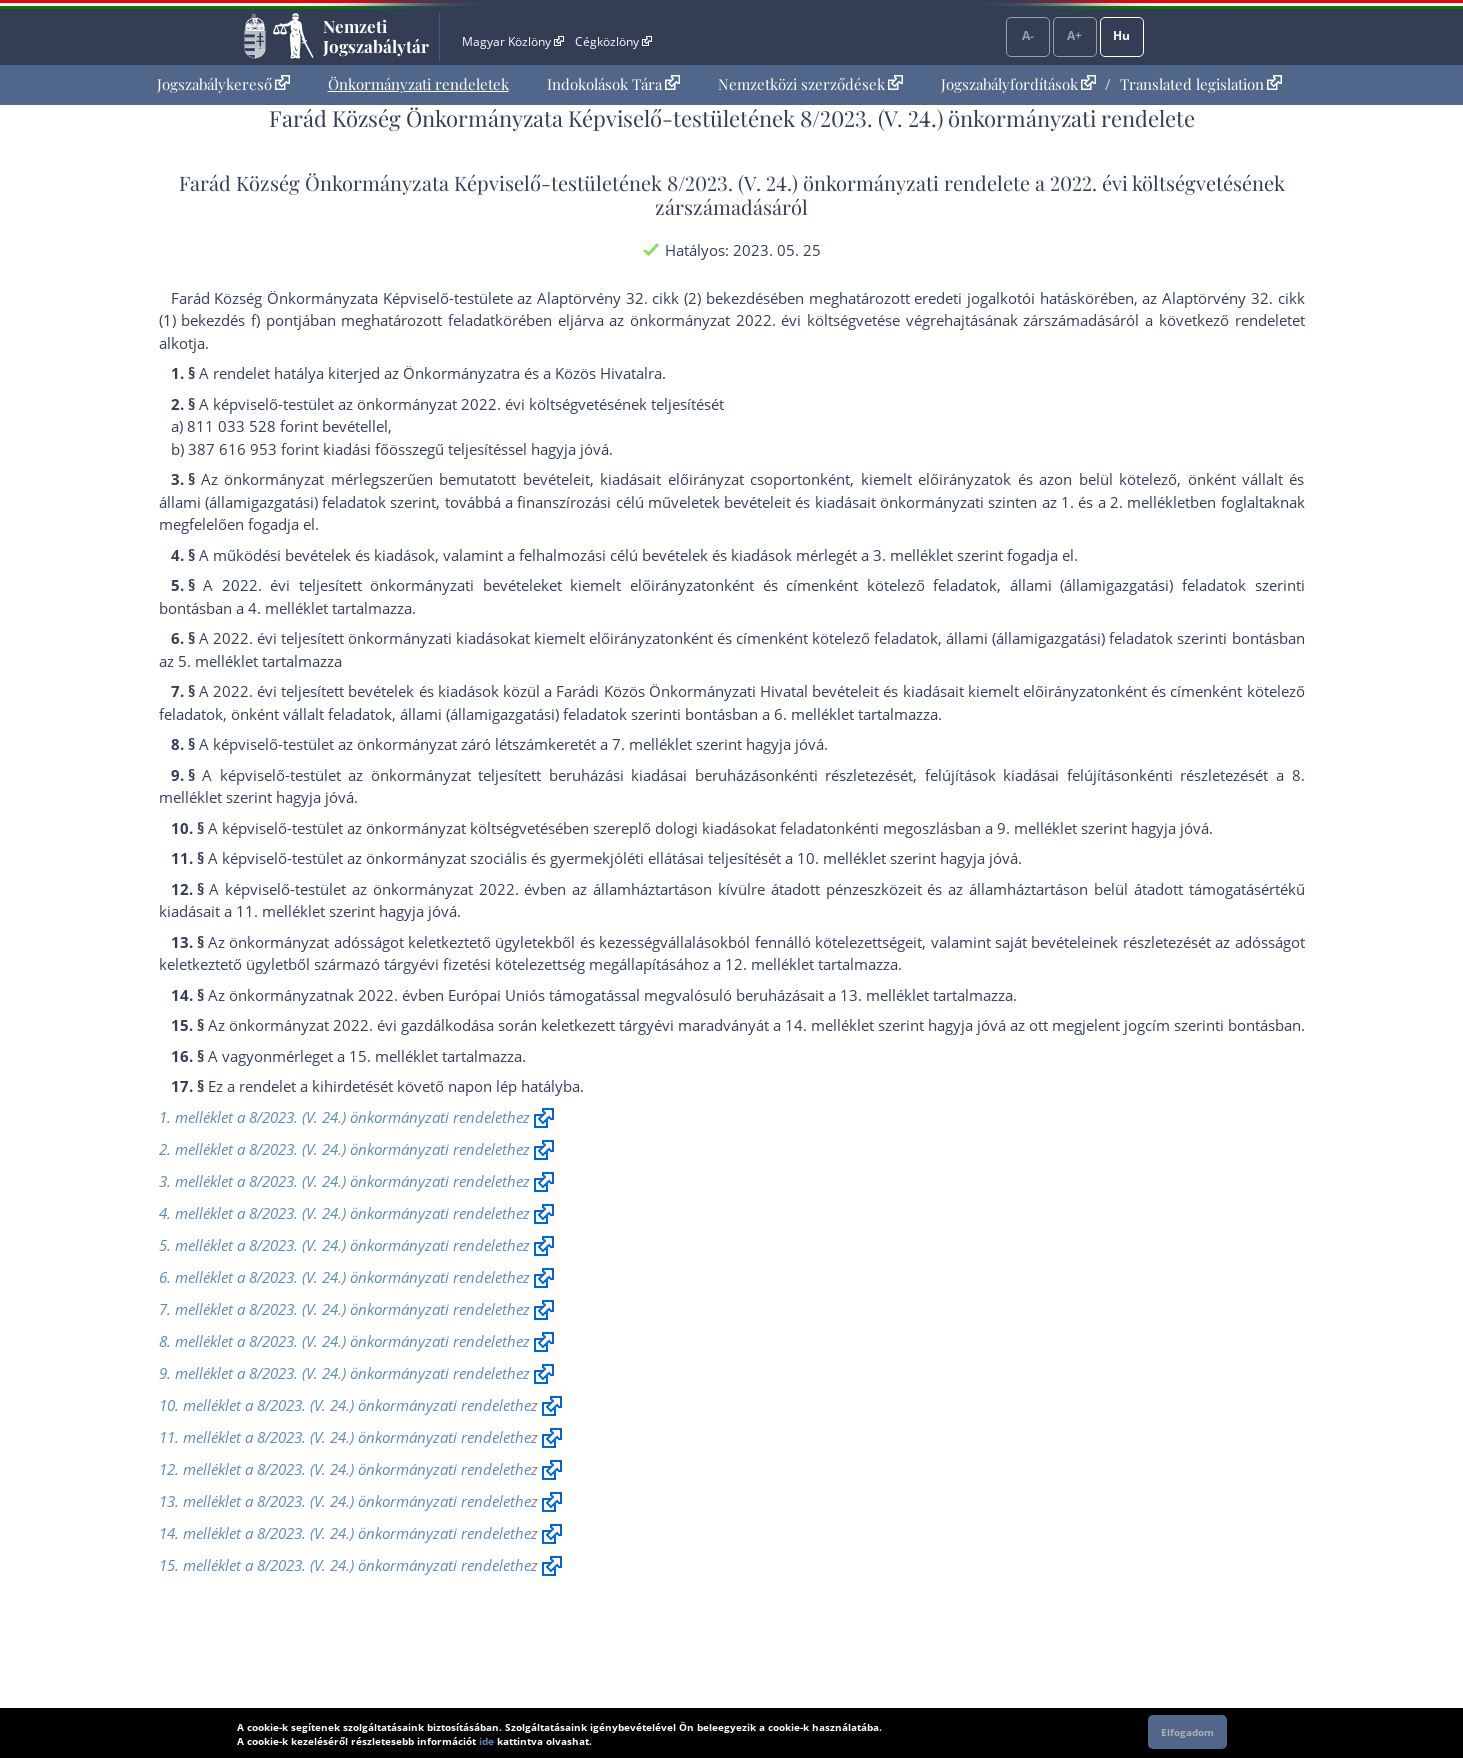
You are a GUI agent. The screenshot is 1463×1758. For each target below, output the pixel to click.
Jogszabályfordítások (1018, 84)
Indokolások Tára (613, 84)
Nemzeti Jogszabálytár (376, 36)
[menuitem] (223, 84)
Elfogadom (1187, 1732)
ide (486, 1741)
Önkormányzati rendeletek (418, 84)
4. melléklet (288, 608)
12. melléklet (769, 964)
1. (1067, 502)
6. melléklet (814, 714)
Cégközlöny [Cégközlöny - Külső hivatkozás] (613, 41)
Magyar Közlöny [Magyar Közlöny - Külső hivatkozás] (512, 41)
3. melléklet (913, 555)
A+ (1074, 35)
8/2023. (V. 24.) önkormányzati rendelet (843, 182)
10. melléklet (841, 858)
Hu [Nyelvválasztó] (1121, 35)
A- (1028, 35)
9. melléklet (1037, 828)
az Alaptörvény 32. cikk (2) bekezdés (643, 298)
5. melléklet (218, 661)
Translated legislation (1201, 84)
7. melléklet (652, 744)
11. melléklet (280, 911)
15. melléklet (393, 1056)
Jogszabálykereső (223, 84)
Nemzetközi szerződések (810, 84)
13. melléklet (884, 995)
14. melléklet (829, 1025)
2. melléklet (1150, 502)
